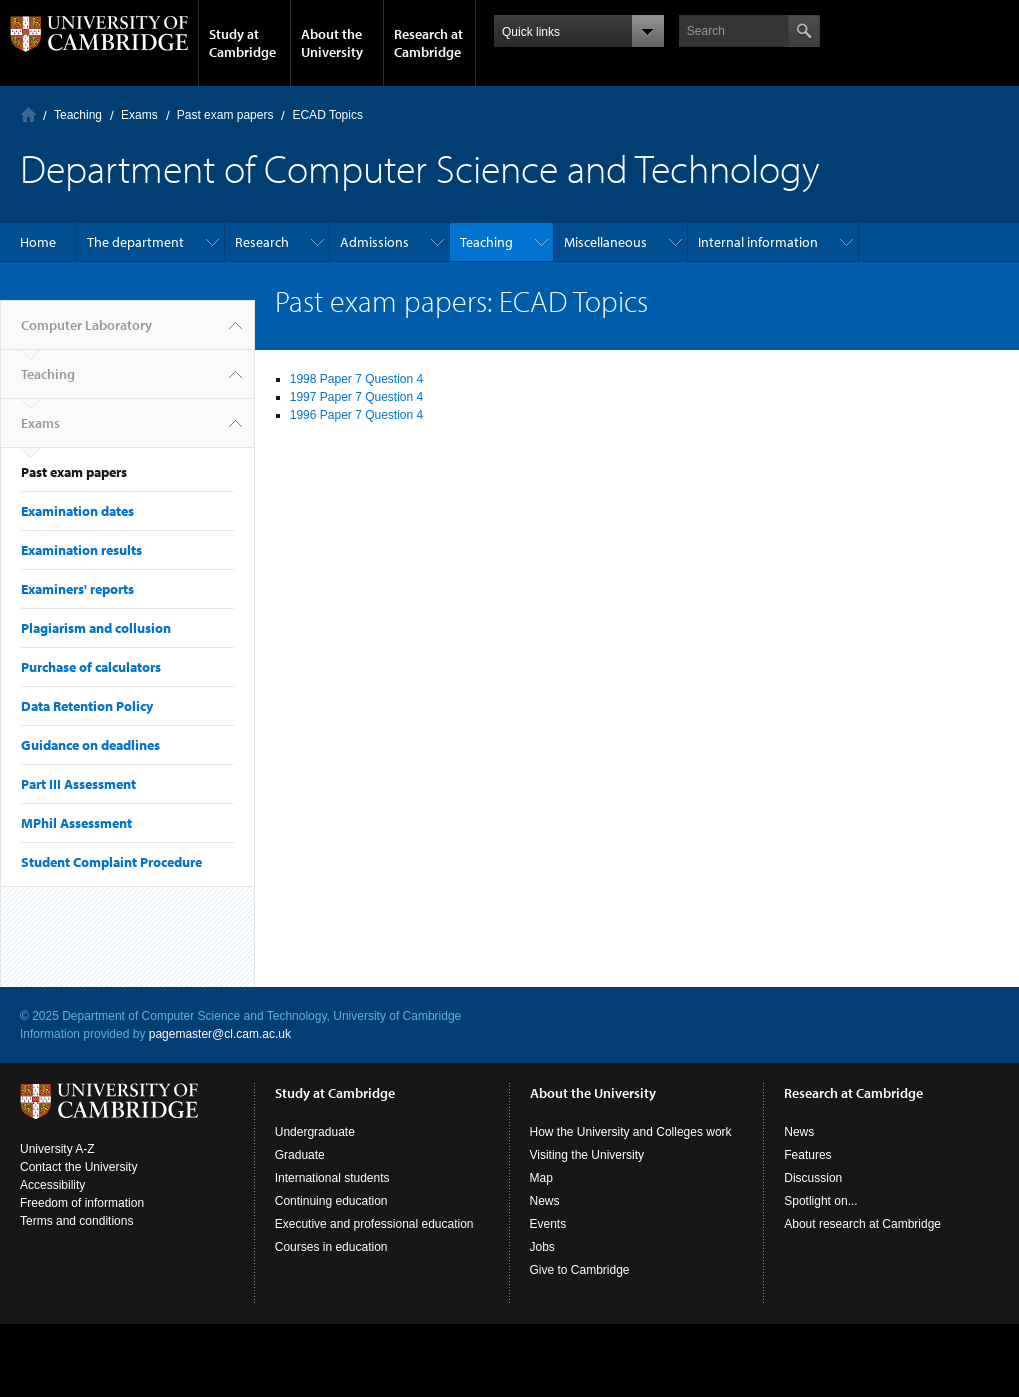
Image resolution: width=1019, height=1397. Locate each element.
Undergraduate (315, 1132)
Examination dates (77, 511)
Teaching (78, 115)
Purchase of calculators (91, 667)
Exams (139, 115)
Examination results (81, 550)
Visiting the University (587, 1155)
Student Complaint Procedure (111, 862)
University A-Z (57, 1149)
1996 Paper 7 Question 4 (356, 415)
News (545, 1201)
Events (548, 1224)
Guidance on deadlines (90, 745)
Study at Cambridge (242, 43)
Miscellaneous (605, 242)
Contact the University (78, 1167)
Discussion (813, 1178)
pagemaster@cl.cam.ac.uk (220, 1034)
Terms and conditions (76, 1221)
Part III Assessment (78, 784)
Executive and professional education (374, 1224)
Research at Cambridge (428, 43)
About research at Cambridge (862, 1224)
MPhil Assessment (76, 823)
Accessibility (52, 1185)
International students (332, 1178)
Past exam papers (225, 115)
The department (135, 242)
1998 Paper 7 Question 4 (356, 379)
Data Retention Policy (87, 706)
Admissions (374, 242)
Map (541, 1178)
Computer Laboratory (28, 114)
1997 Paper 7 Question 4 (356, 397)
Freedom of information (82, 1203)
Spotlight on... (820, 1201)
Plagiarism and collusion (96, 628)
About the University (332, 43)
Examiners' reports (77, 589)
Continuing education (331, 1201)
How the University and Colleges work (631, 1132)
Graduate (300, 1155)
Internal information (758, 242)
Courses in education (331, 1247)
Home (38, 242)
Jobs (542, 1247)
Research (262, 242)
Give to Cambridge (580, 1270)
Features (807, 1155)
